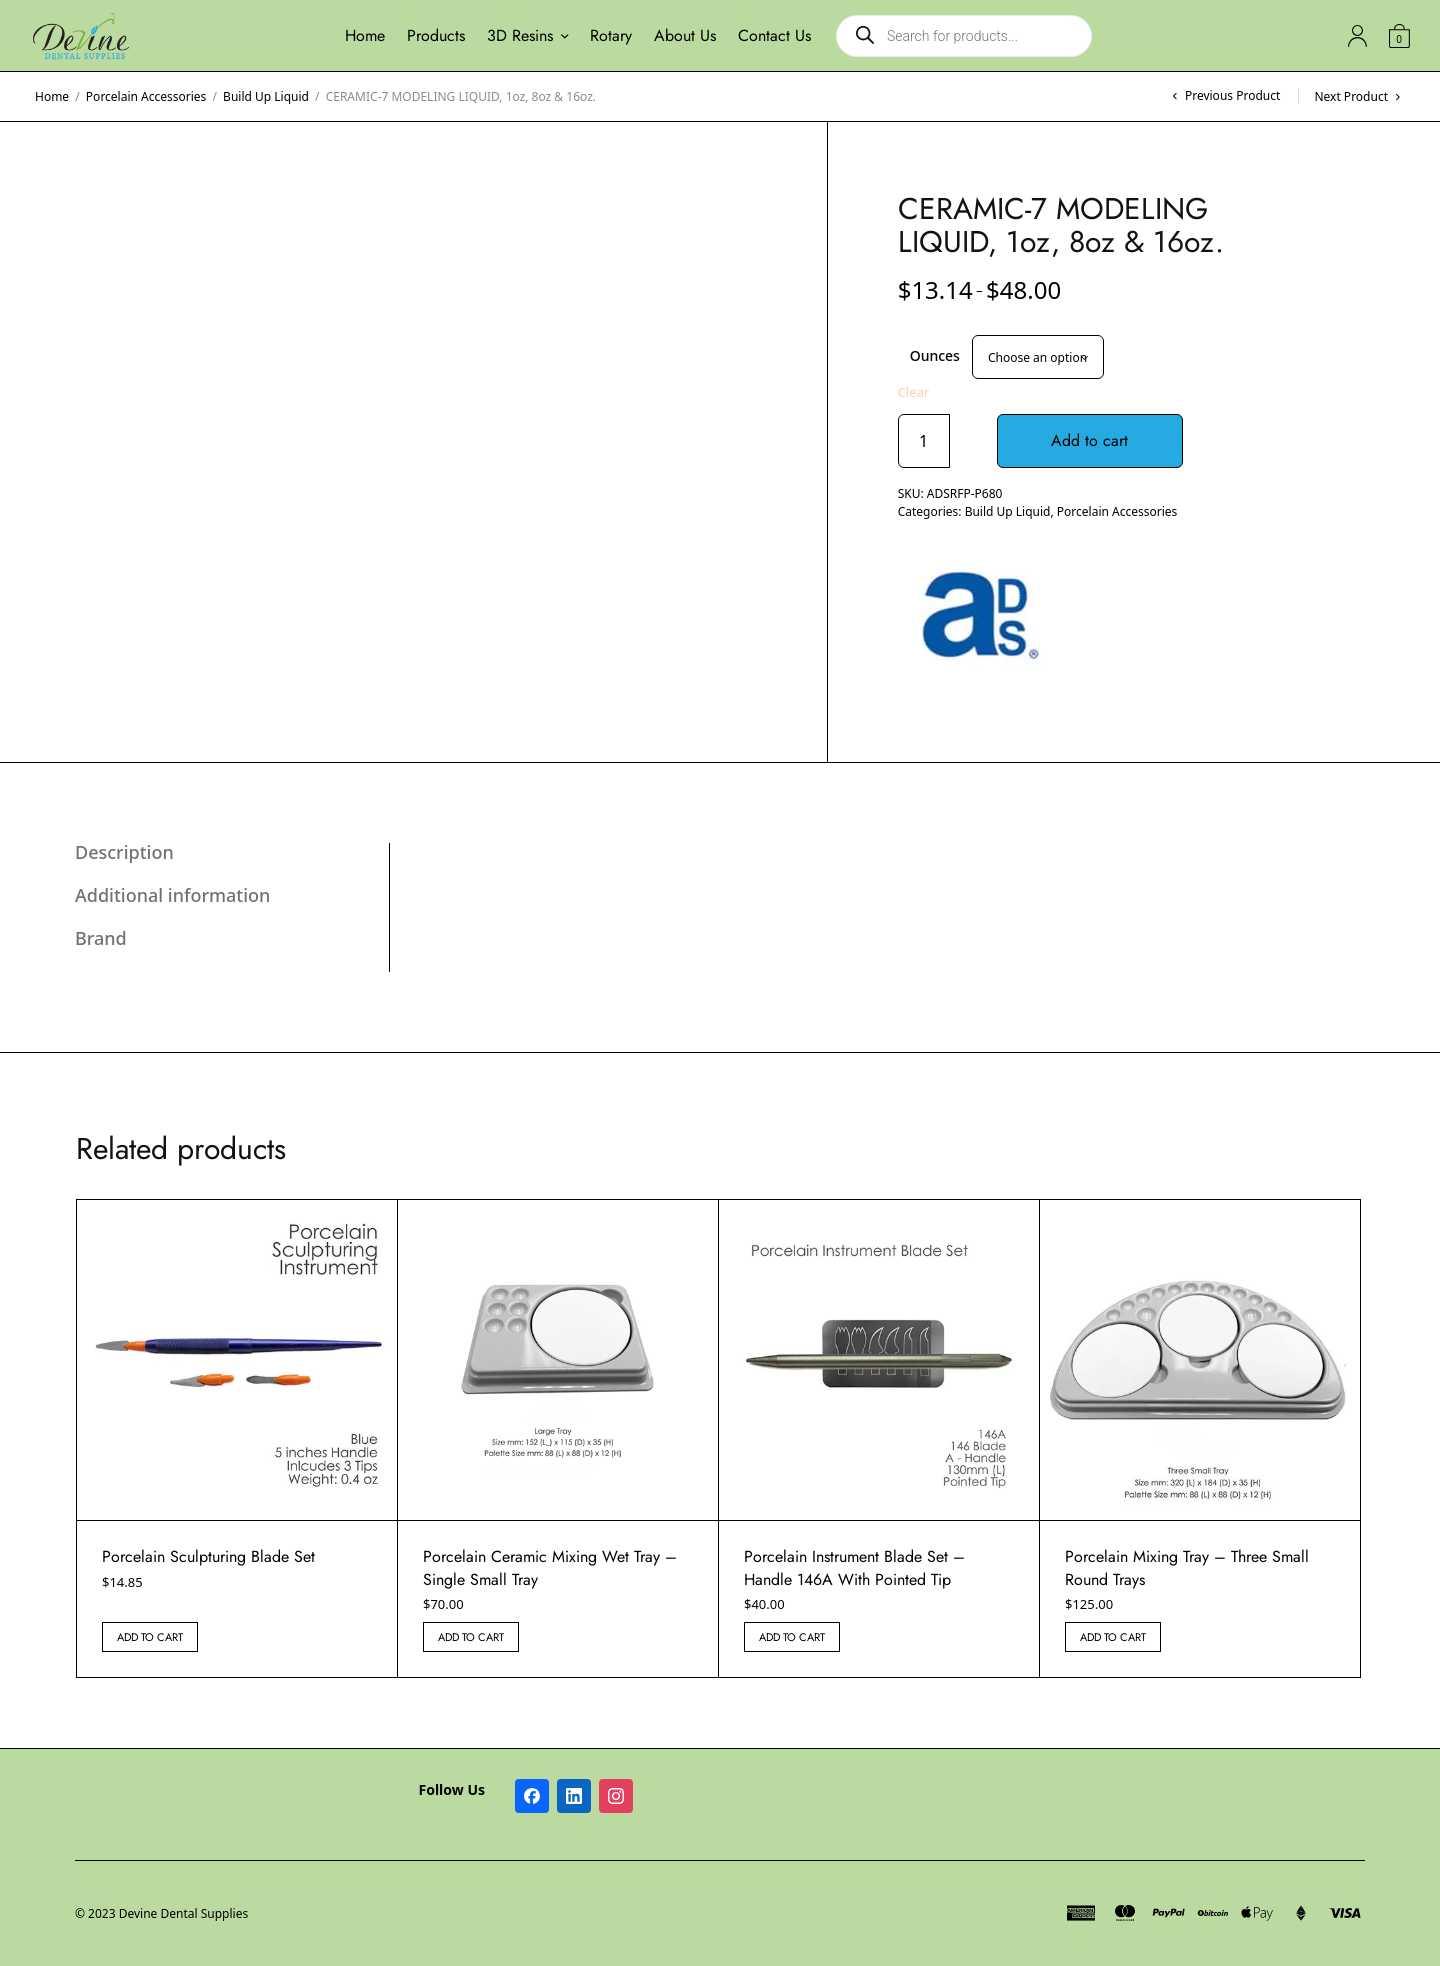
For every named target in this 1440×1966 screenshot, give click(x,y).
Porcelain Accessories (146, 96)
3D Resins (520, 35)
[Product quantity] (924, 441)
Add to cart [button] (150, 1637)
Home (365, 35)
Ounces (935, 355)
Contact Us (774, 35)
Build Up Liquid (266, 96)
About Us (685, 35)
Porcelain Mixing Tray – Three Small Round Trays (1187, 1567)
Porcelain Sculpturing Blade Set (208, 1556)
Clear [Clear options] (914, 392)
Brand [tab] (101, 938)
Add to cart (1091, 440)
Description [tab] (124, 852)
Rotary (611, 35)
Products (436, 35)
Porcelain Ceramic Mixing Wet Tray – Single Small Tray (550, 1567)
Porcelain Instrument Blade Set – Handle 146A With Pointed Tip (854, 1567)
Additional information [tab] (172, 895)
